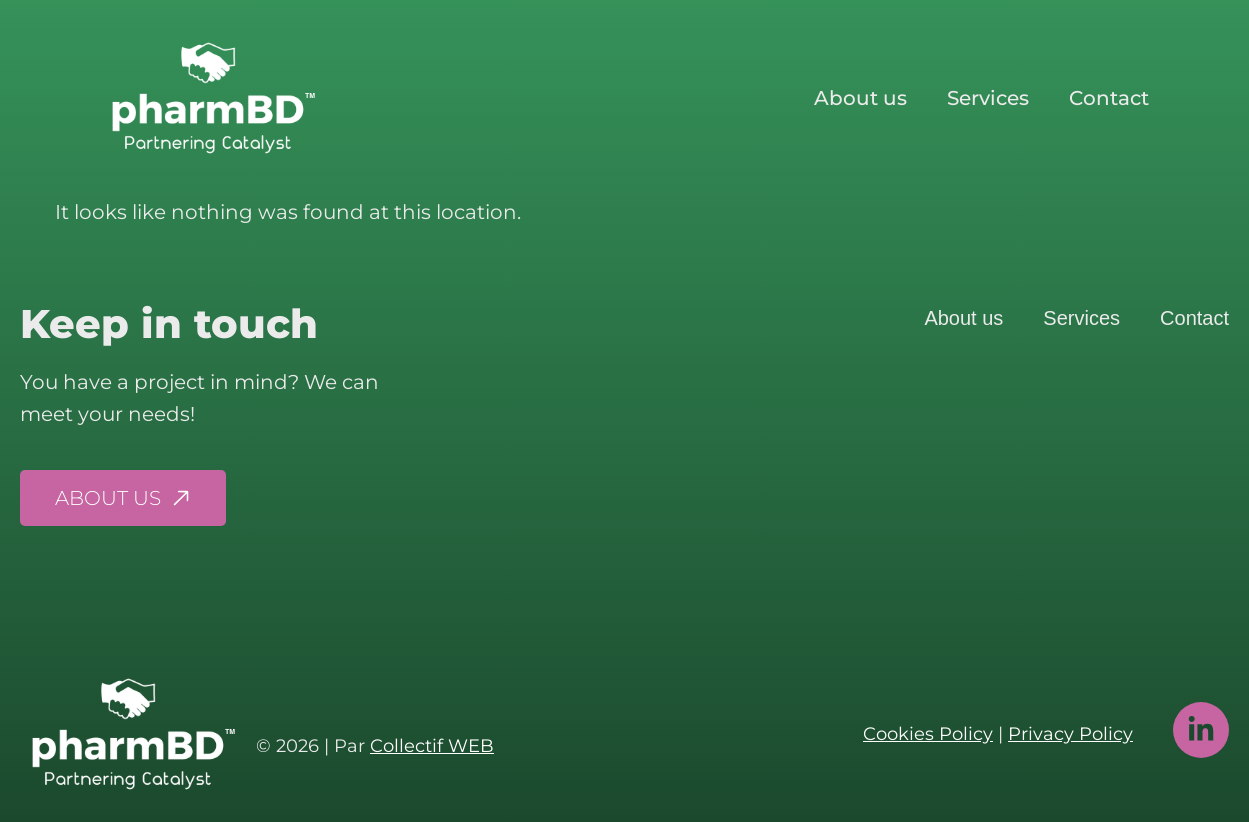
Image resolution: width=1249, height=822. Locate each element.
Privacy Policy (1070, 734)
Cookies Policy (928, 734)
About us (860, 98)
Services (988, 98)
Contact (1109, 98)
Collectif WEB (432, 746)
